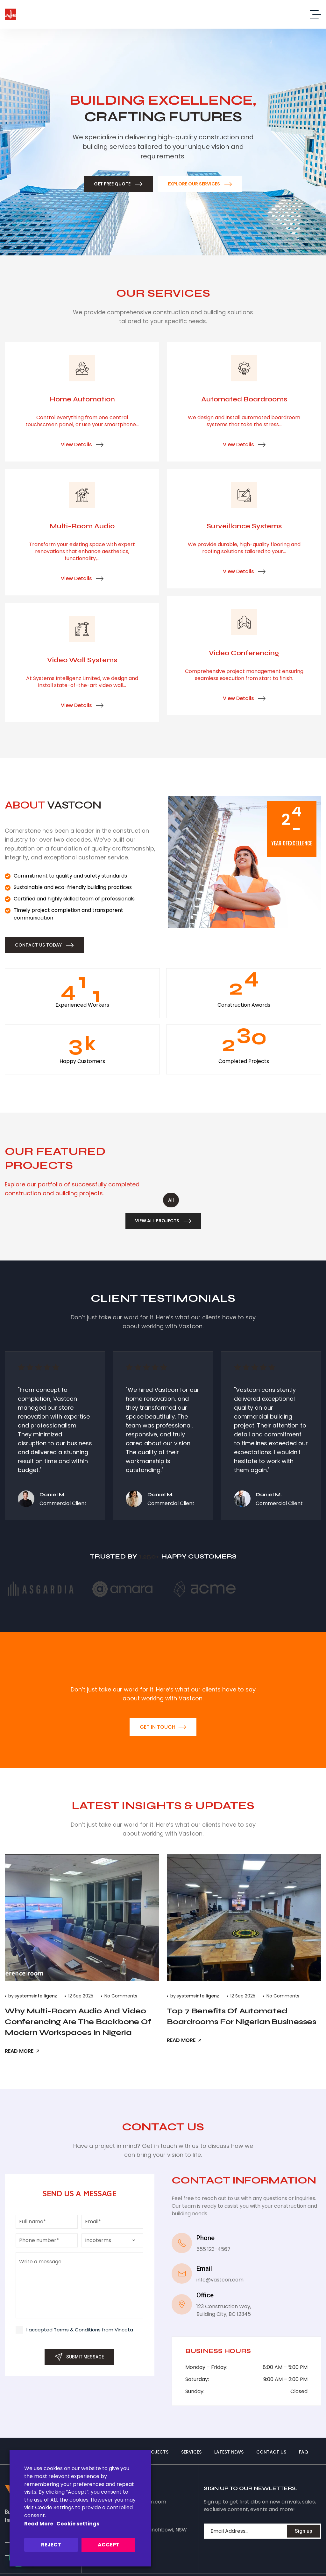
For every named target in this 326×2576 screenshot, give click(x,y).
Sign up (303, 2531)
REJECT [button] (51, 2544)
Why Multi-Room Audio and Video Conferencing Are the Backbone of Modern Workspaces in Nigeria (78, 2021)
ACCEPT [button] (108, 2544)
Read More (38, 2523)
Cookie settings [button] (77, 2523)
